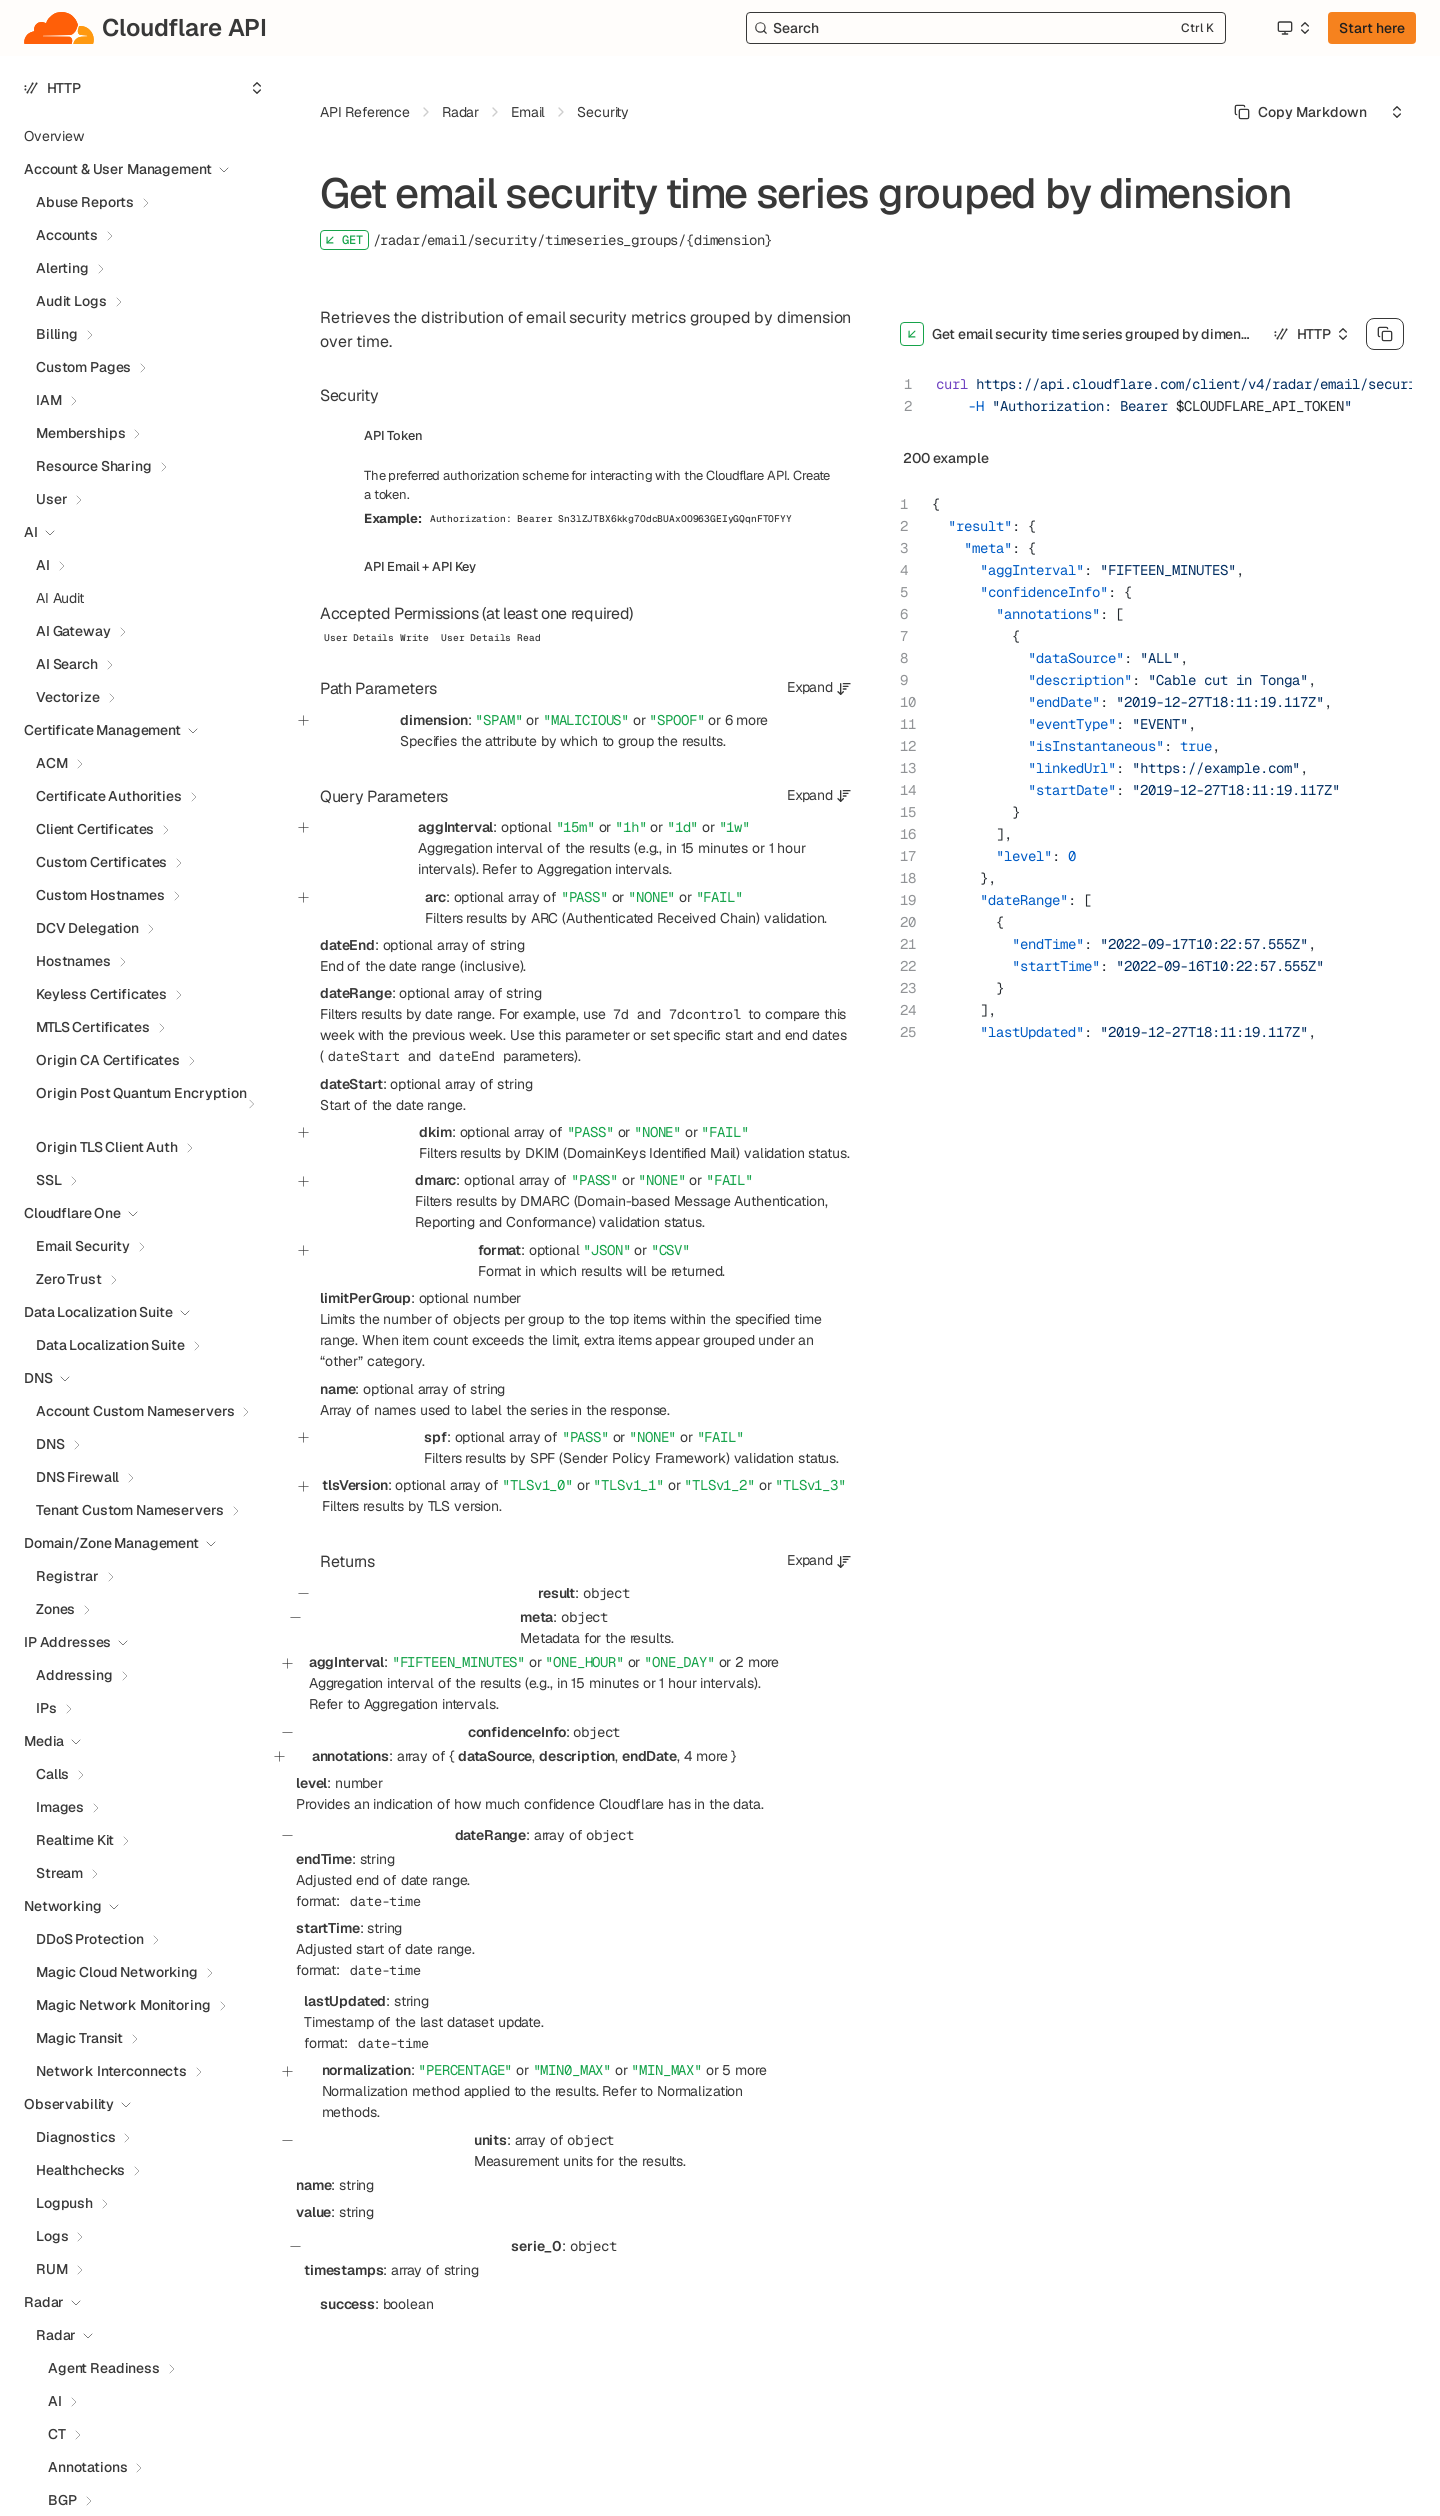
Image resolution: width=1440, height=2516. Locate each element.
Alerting (62, 268)
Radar (56, 2335)
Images (60, 1807)
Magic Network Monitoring (123, 2005)
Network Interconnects (111, 2071)
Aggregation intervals (603, 869)
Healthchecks (80, 2170)
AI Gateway (73, 631)
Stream (59, 1873)
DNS (50, 1444)
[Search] (986, 28)
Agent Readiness (104, 2368)
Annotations (87, 2467)
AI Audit (60, 598)
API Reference (365, 112)
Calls (52, 1774)
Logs (52, 2236)
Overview (54, 136)
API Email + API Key (420, 566)
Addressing (74, 1675)
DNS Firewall (77, 1477)
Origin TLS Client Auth (107, 1147)
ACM (52, 763)
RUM (52, 2269)
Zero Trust (69, 1279)
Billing (57, 334)
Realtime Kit (75, 1840)
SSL (49, 1180)
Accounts (67, 235)
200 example (946, 458)
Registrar (67, 1576)
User (51, 499)
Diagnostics (75, 2137)
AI (43, 565)
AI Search (67, 664)
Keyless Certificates (101, 994)
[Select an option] (1293, 28)
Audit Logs (71, 301)
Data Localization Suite (110, 1345)
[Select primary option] (1300, 112)
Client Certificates (95, 829)
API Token (393, 435)
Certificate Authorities (109, 796)
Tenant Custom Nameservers (130, 1510)
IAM (49, 400)
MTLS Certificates (93, 1027)
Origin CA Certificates (108, 1060)
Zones (55, 1609)
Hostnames (73, 961)
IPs (46, 1708)
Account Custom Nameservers (135, 1411)
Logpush (64, 2203)
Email (528, 112)
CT (57, 2434)
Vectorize (68, 697)
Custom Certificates (101, 862)
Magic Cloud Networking (117, 1972)
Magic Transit (79, 2038)
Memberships (80, 433)
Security (603, 112)
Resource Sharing (94, 466)
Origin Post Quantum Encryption (141, 1093)
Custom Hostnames (100, 895)
